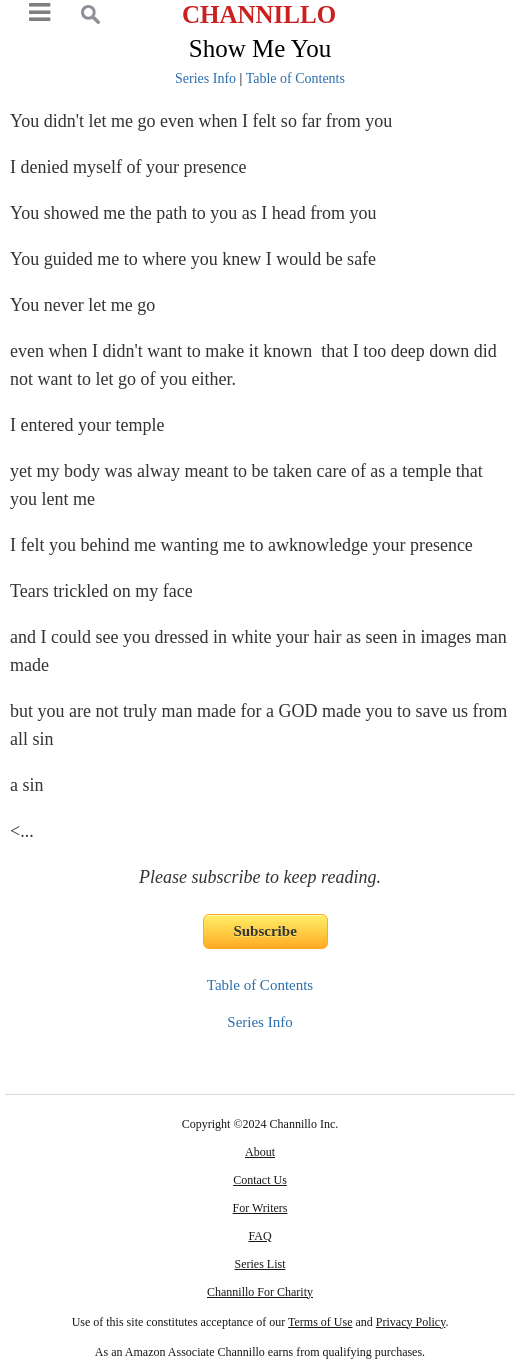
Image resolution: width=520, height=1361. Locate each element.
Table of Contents (295, 78)
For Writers (260, 1208)
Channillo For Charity (260, 1292)
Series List (260, 1264)
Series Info (205, 78)
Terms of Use (320, 1322)
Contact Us (260, 1180)
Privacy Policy (411, 1322)
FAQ (259, 1236)
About (260, 1152)
